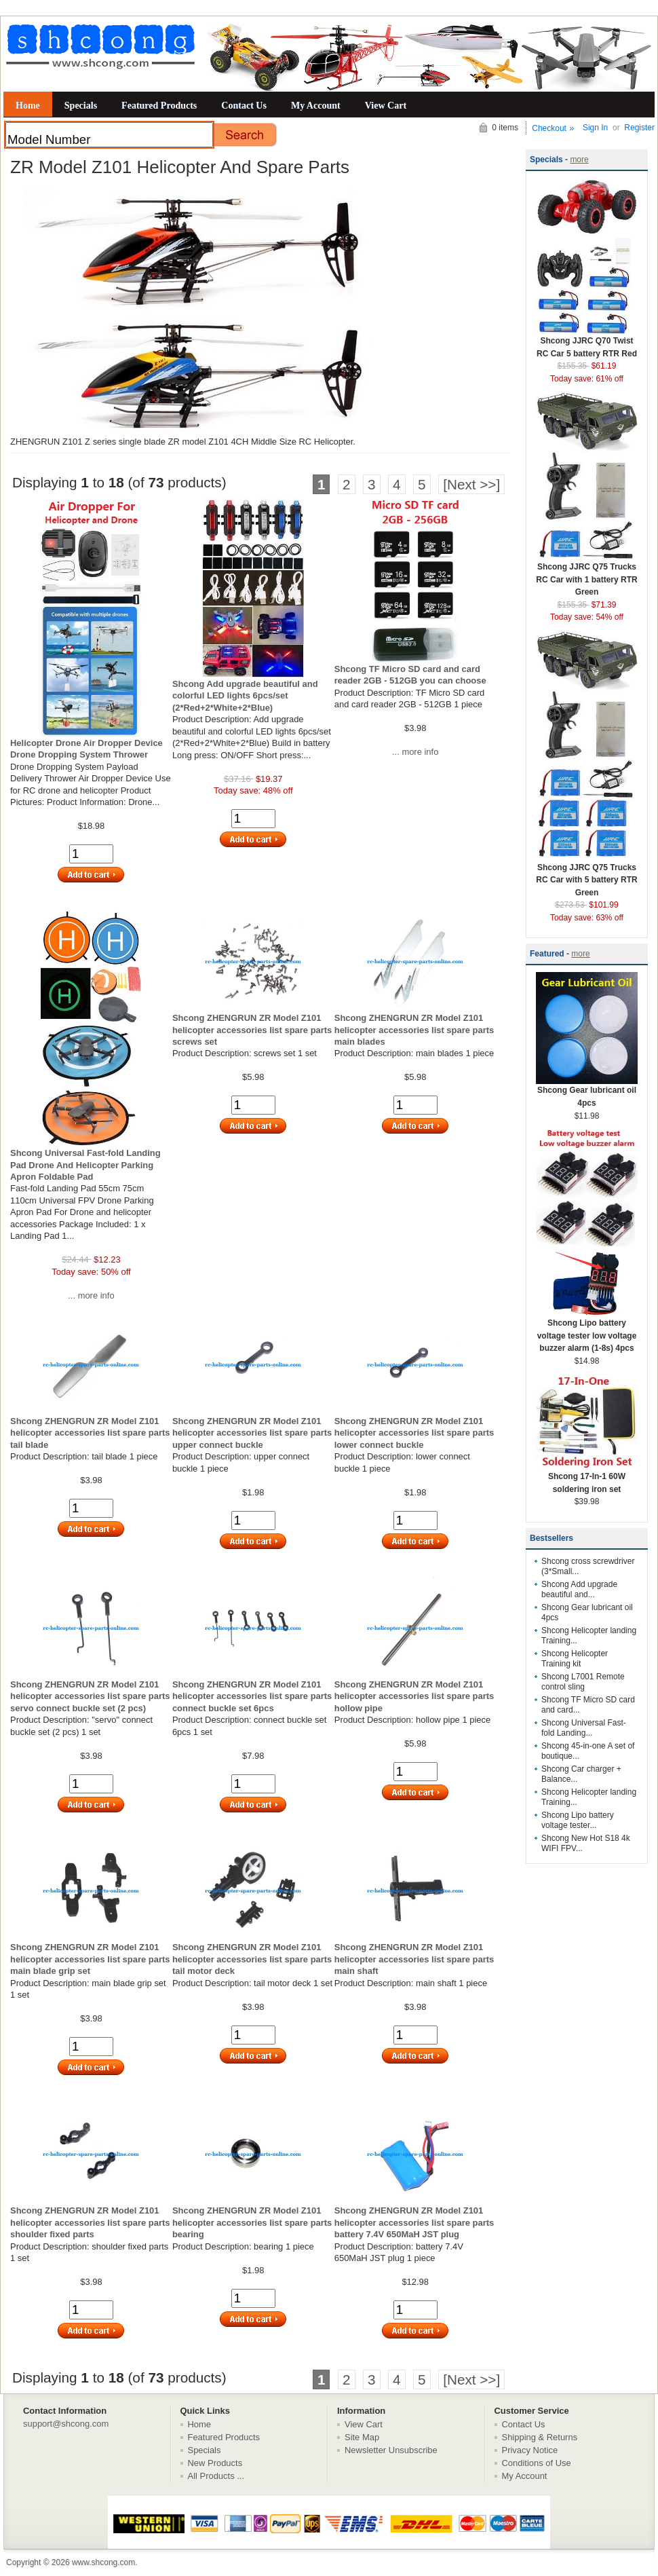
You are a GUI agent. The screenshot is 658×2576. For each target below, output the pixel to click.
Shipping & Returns (540, 2437)
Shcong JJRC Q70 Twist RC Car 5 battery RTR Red (587, 342)
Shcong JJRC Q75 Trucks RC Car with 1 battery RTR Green (587, 575)
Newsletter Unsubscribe (391, 2450)
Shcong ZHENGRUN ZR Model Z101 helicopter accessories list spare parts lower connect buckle (414, 1433)
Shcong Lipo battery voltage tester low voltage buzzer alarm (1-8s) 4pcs (587, 1331)
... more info (415, 752)
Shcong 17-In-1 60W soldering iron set (587, 1478)
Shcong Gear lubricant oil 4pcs (587, 1092)
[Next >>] (471, 484)
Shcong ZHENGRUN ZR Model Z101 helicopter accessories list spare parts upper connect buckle (252, 1433)
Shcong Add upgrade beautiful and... (579, 1589)
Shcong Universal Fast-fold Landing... (583, 1728)
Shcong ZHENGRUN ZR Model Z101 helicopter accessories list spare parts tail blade (90, 1433)
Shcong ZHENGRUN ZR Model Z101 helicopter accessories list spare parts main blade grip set (90, 1959)
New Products (215, 2463)
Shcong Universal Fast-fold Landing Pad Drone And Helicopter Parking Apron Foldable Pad (85, 1165)
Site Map (362, 2437)
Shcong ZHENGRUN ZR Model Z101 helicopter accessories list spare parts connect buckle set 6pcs (252, 1696)
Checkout (549, 128)
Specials (80, 105)
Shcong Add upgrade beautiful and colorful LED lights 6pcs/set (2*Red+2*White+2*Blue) (245, 696)
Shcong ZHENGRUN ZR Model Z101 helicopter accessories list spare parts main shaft (414, 1959)
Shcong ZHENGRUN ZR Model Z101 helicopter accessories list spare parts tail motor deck (252, 1959)
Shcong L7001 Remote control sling (583, 1682)
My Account (316, 105)
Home (28, 105)
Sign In (595, 127)
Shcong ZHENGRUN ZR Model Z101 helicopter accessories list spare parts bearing (252, 2222)
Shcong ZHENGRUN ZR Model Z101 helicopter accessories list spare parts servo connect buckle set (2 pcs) (90, 1696)
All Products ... (216, 2476)
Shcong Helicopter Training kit (574, 1658)
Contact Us (244, 105)
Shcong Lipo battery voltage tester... (577, 1820)
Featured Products (159, 105)
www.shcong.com (103, 2562)
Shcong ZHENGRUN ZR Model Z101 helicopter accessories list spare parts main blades (414, 1030)
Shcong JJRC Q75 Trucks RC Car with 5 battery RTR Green (587, 875)
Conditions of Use (536, 2463)
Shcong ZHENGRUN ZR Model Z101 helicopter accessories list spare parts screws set (252, 1030)
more (579, 159)
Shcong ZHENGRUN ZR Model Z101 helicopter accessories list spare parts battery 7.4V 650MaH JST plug (414, 2222)
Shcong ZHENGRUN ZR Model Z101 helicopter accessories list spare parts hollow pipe (414, 1696)
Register (639, 127)
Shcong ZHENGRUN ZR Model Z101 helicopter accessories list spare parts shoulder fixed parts (90, 2222)
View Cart (385, 105)
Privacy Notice (530, 2450)
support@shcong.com (66, 2424)
